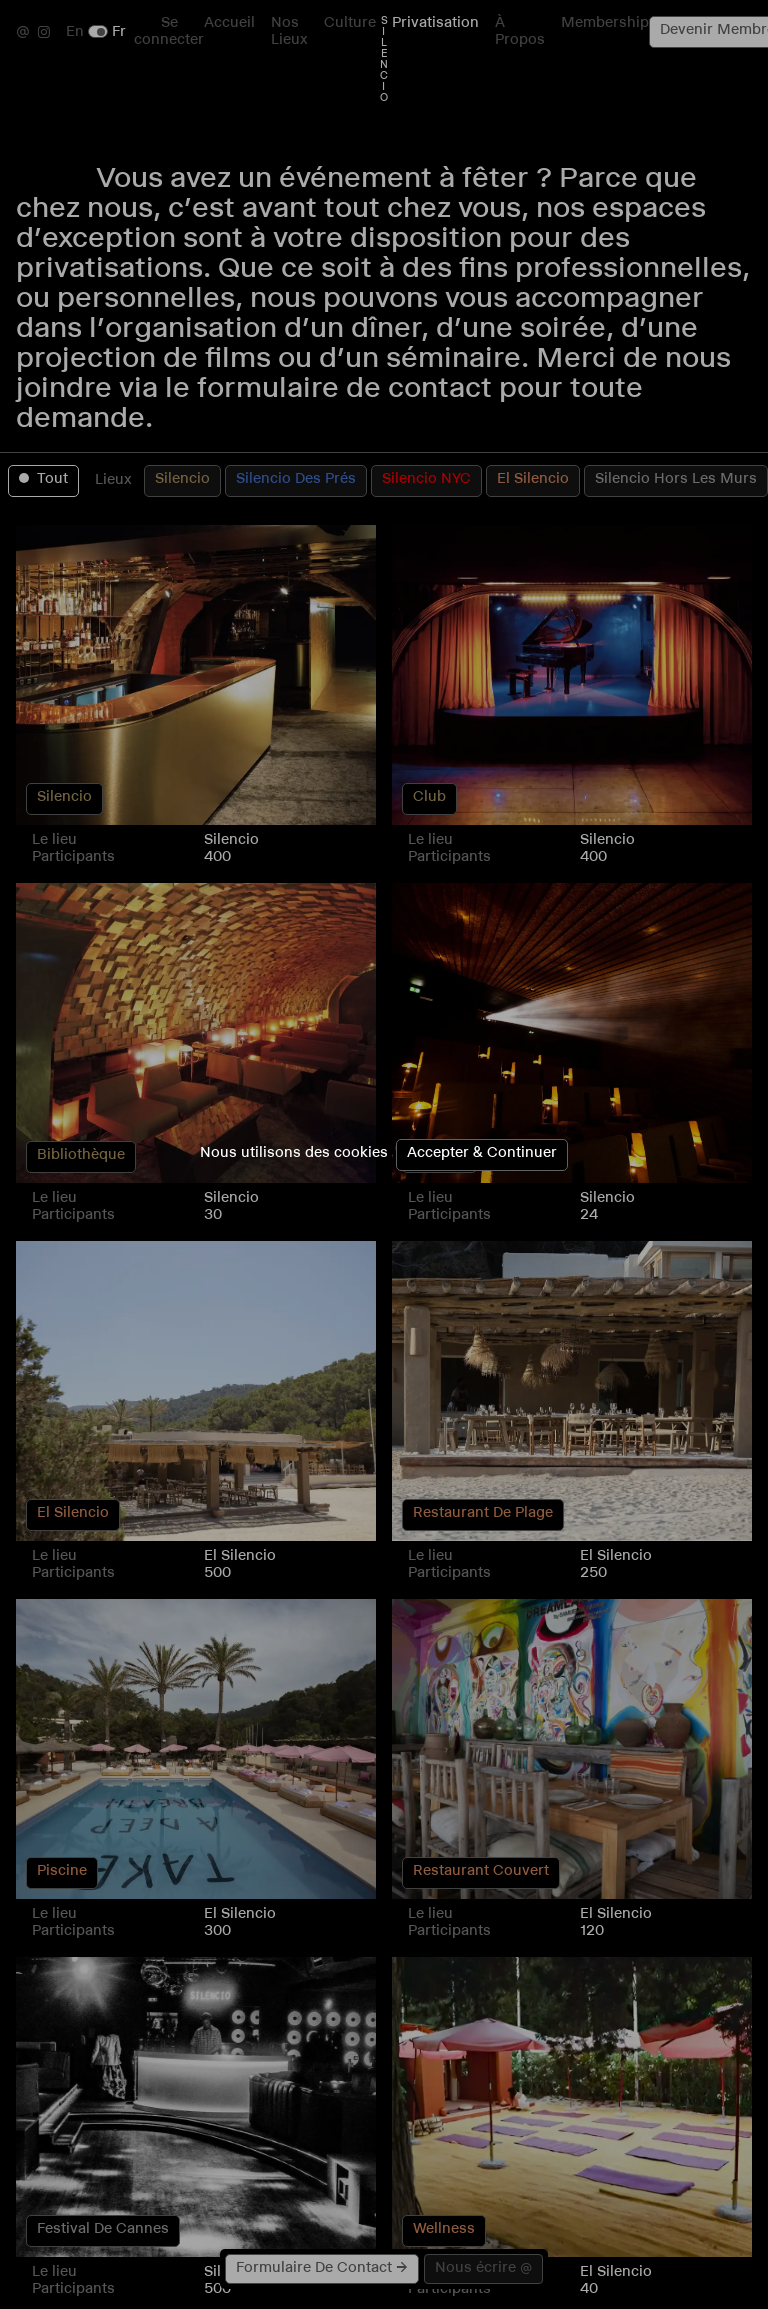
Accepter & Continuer (482, 1154)
